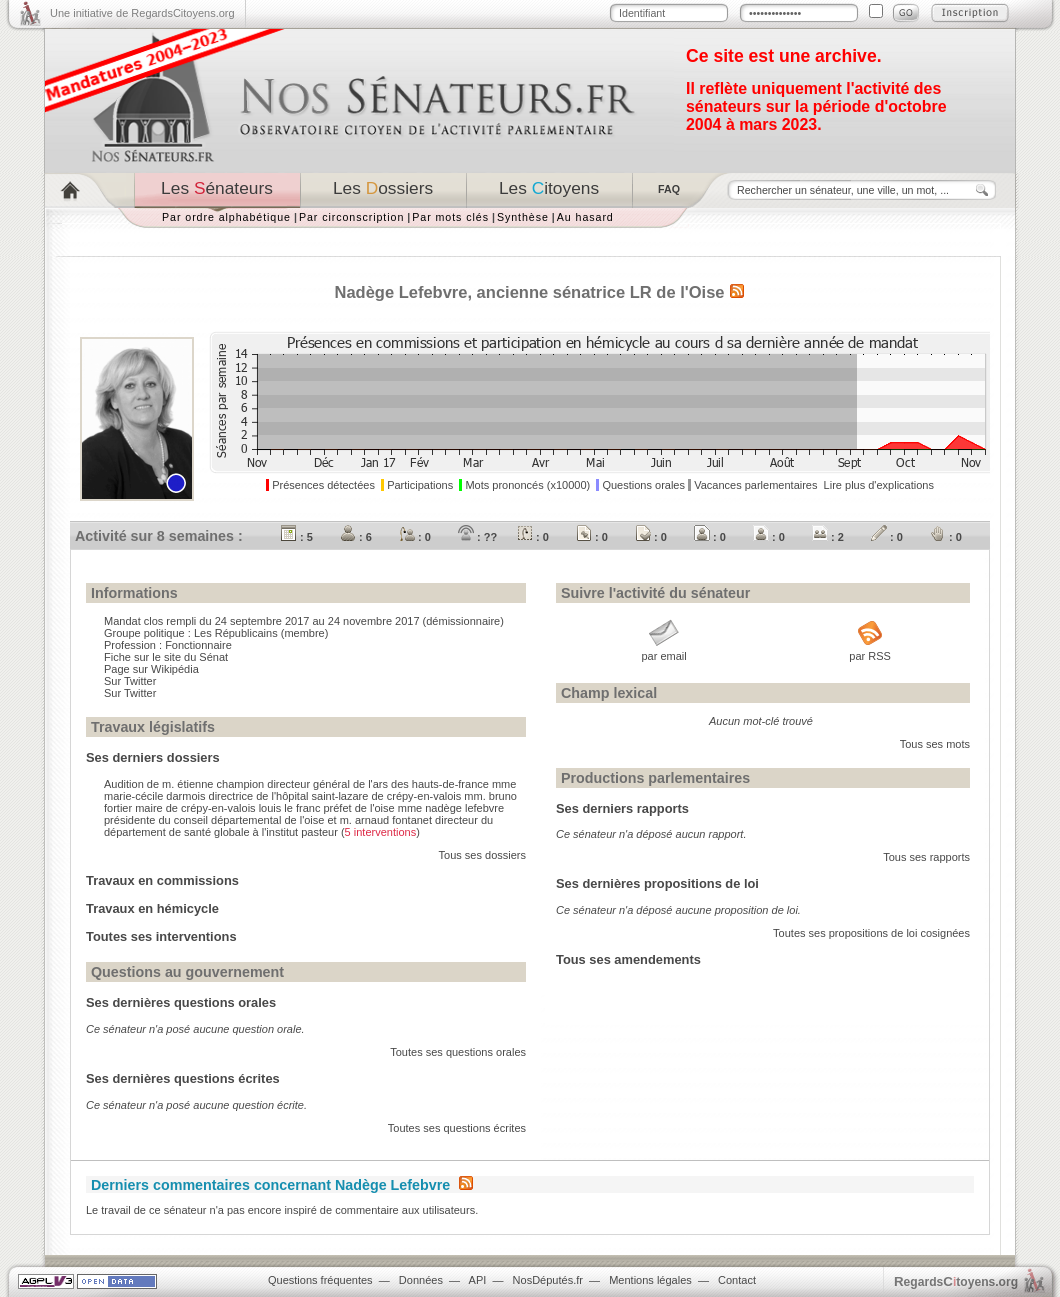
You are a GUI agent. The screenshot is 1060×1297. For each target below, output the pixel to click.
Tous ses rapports (926, 857)
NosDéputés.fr (548, 1280)
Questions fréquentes (320, 1280)
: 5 (297, 537)
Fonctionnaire (198, 645)
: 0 (415, 537)
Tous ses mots (935, 744)
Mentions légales (650, 1280)
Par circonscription (351, 217)
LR (641, 292)
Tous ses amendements (628, 959)
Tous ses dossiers (482, 855)
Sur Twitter (130, 681)
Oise (707, 292)
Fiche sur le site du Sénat (166, 657)
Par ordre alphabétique (226, 217)
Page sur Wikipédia (151, 669)
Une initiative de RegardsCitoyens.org (142, 13)
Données (421, 1280)
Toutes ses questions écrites (457, 1128)
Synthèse (523, 217)
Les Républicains (236, 633)
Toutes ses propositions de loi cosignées (871, 933)
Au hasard (585, 217)
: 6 (356, 537)
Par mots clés (450, 217)
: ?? (477, 537)
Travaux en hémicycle (152, 908)
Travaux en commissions (162, 880)
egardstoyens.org (956, 1281)
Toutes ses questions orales (458, 1052)
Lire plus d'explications (879, 485)
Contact (737, 1280)
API (478, 1280)
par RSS (870, 656)
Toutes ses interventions (161, 936)
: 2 (828, 537)
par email (663, 656)
